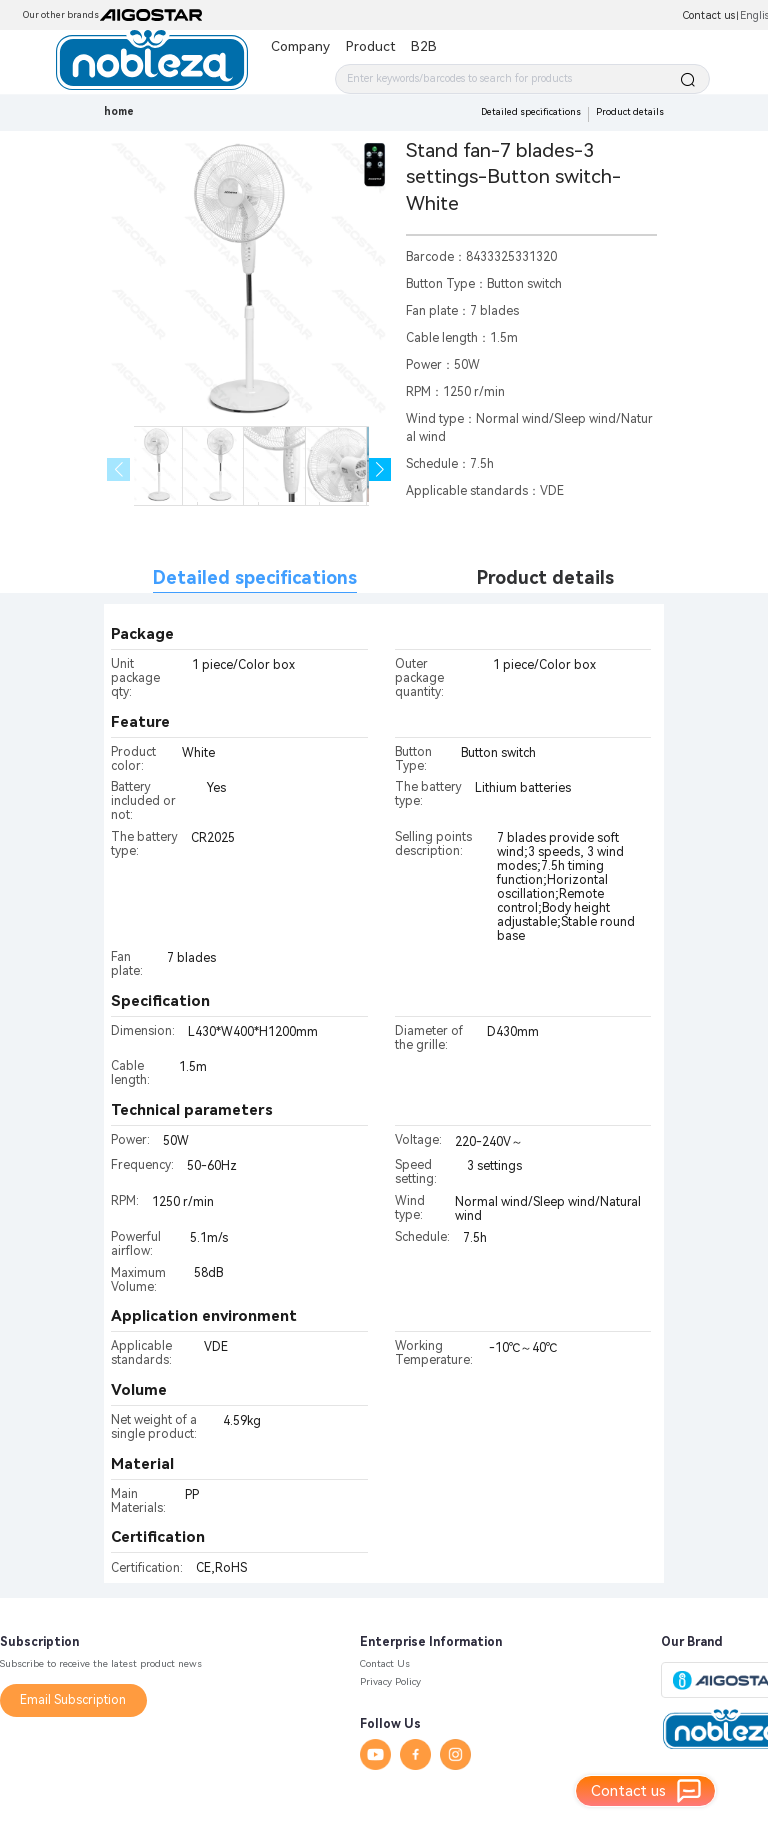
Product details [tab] (545, 577)
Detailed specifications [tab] (255, 577)
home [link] (119, 111)
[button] (380, 469)
